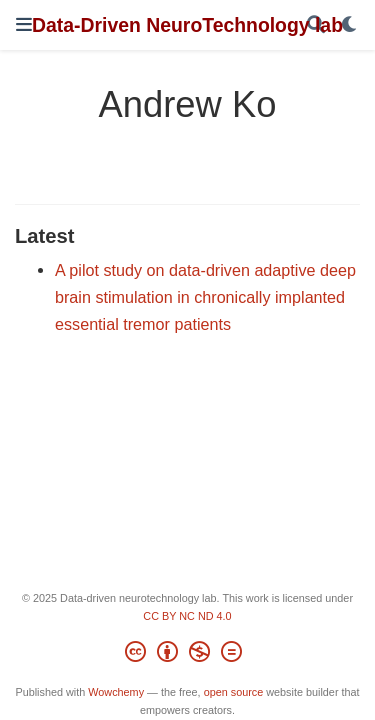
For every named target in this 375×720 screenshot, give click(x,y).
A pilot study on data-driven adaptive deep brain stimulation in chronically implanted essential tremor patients (205, 296)
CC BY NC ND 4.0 (187, 616)
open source (234, 692)
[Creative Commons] (187, 655)
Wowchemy (116, 692)
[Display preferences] (350, 25)
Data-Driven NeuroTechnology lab (187, 25)
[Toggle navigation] (24, 24)
